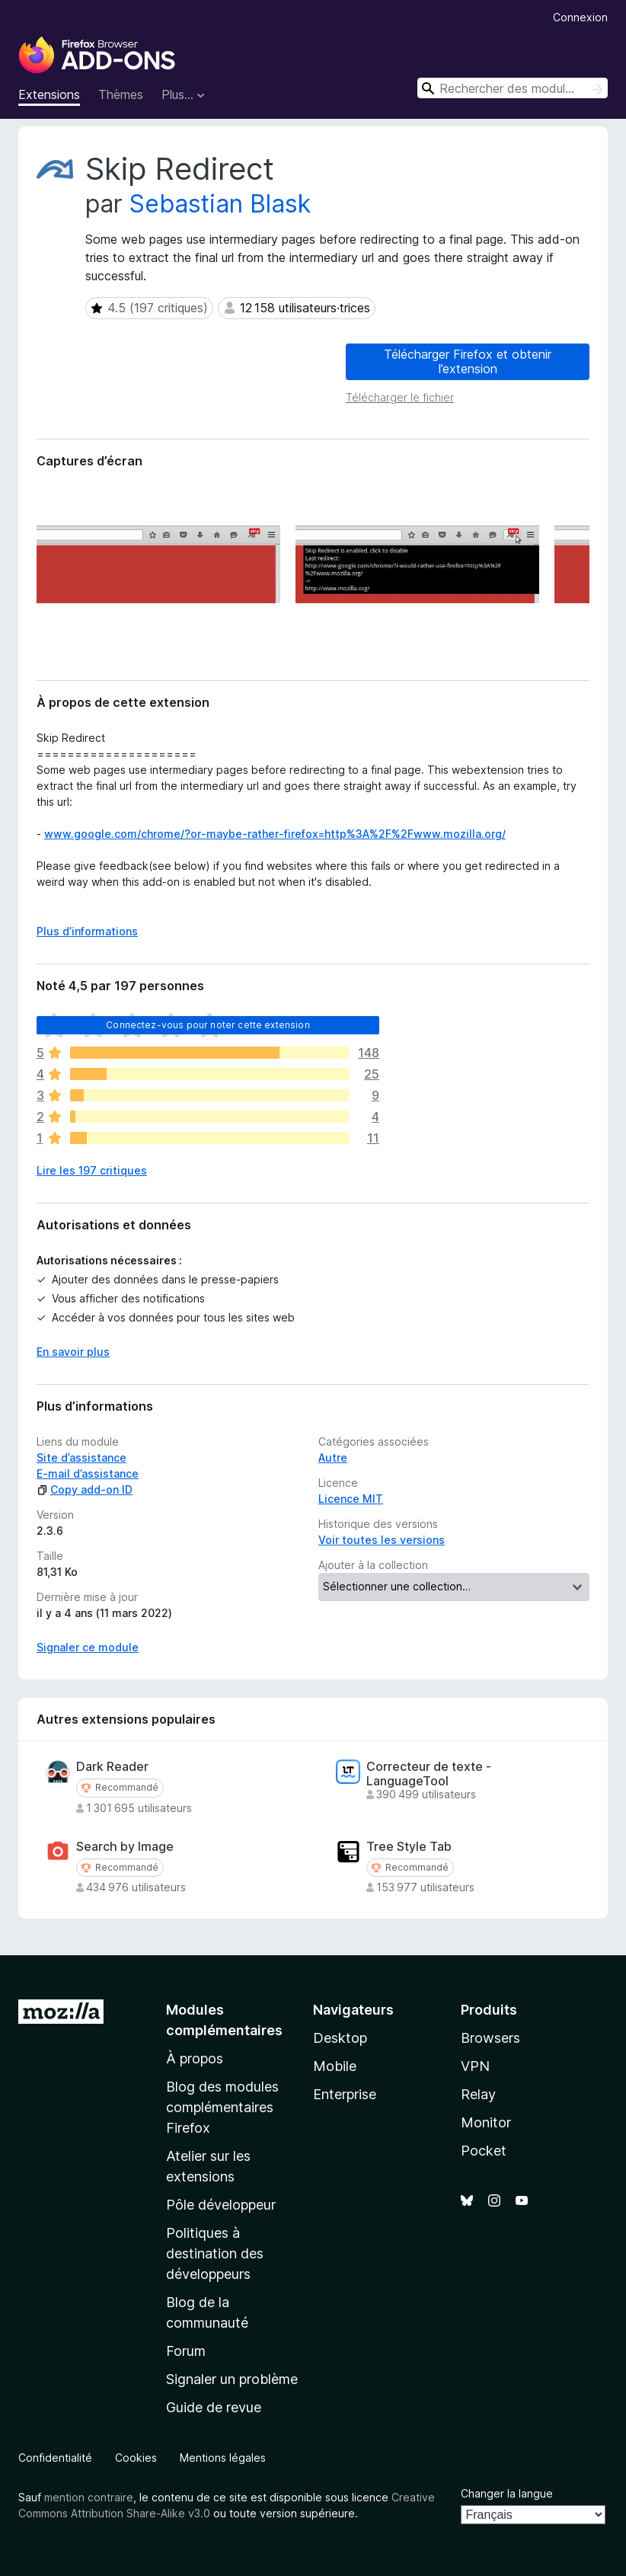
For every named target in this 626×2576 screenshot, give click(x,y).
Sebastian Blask (220, 204)
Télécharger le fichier (400, 397)
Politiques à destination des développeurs (214, 2253)
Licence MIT (350, 1498)
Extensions (49, 94)
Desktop (340, 2038)
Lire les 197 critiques (92, 1170)
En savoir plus (73, 1351)
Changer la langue (507, 2493)
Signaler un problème (232, 2379)
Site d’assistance (81, 1457)
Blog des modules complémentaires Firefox (222, 2107)
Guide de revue (213, 2407)
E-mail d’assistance (88, 1473)
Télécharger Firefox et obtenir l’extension (467, 361)
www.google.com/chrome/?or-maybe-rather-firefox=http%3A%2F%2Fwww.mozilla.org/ (275, 833)
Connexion (580, 17)
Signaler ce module (88, 1647)
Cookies (136, 2457)
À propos (194, 2058)
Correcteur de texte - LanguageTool (428, 1773)
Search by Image (125, 1846)
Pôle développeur (221, 2205)
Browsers (490, 2038)
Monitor (486, 2122)
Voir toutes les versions (381, 1539)
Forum (186, 2351)
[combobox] (512, 88)
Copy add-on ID (85, 1489)
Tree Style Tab (409, 1846)
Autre (332, 1457)
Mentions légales (223, 2457)
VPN (475, 2066)
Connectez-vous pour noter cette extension (208, 1025)
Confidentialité (55, 2457)
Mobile (334, 2066)
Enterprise (344, 2094)
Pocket (483, 2151)
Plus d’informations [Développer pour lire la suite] (87, 931)
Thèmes (120, 94)
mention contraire (88, 2497)
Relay (478, 2094)
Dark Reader (112, 1766)
